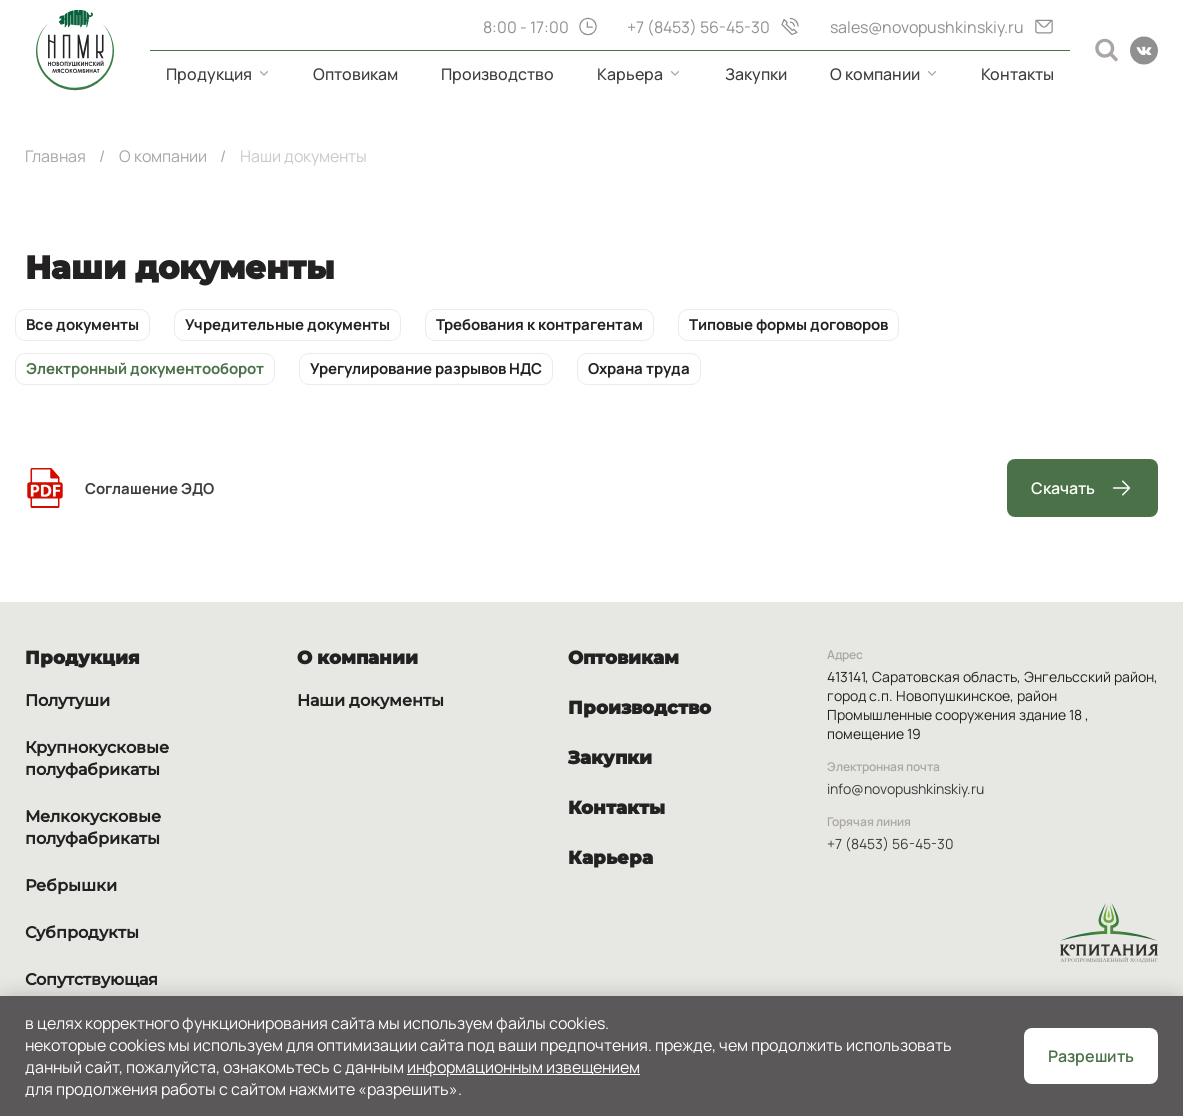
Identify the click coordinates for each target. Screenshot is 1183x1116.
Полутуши (67, 700)
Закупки (756, 74)
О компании (875, 74)
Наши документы (303, 156)
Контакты (1017, 74)
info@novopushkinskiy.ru (905, 788)
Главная (57, 156)
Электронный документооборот (145, 368)
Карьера (630, 74)
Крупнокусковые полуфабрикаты (97, 758)
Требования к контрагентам (539, 324)
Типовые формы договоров (788, 324)
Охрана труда (639, 368)
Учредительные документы (287, 324)
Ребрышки (71, 885)
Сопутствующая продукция (91, 990)
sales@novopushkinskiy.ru (927, 27)
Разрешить (1091, 1056)
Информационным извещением (523, 1067)
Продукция (209, 74)
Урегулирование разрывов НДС (426, 368)
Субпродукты (82, 932)
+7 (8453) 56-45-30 (698, 27)
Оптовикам (355, 74)
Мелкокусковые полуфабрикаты (93, 827)
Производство (497, 74)
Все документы (82, 324)
